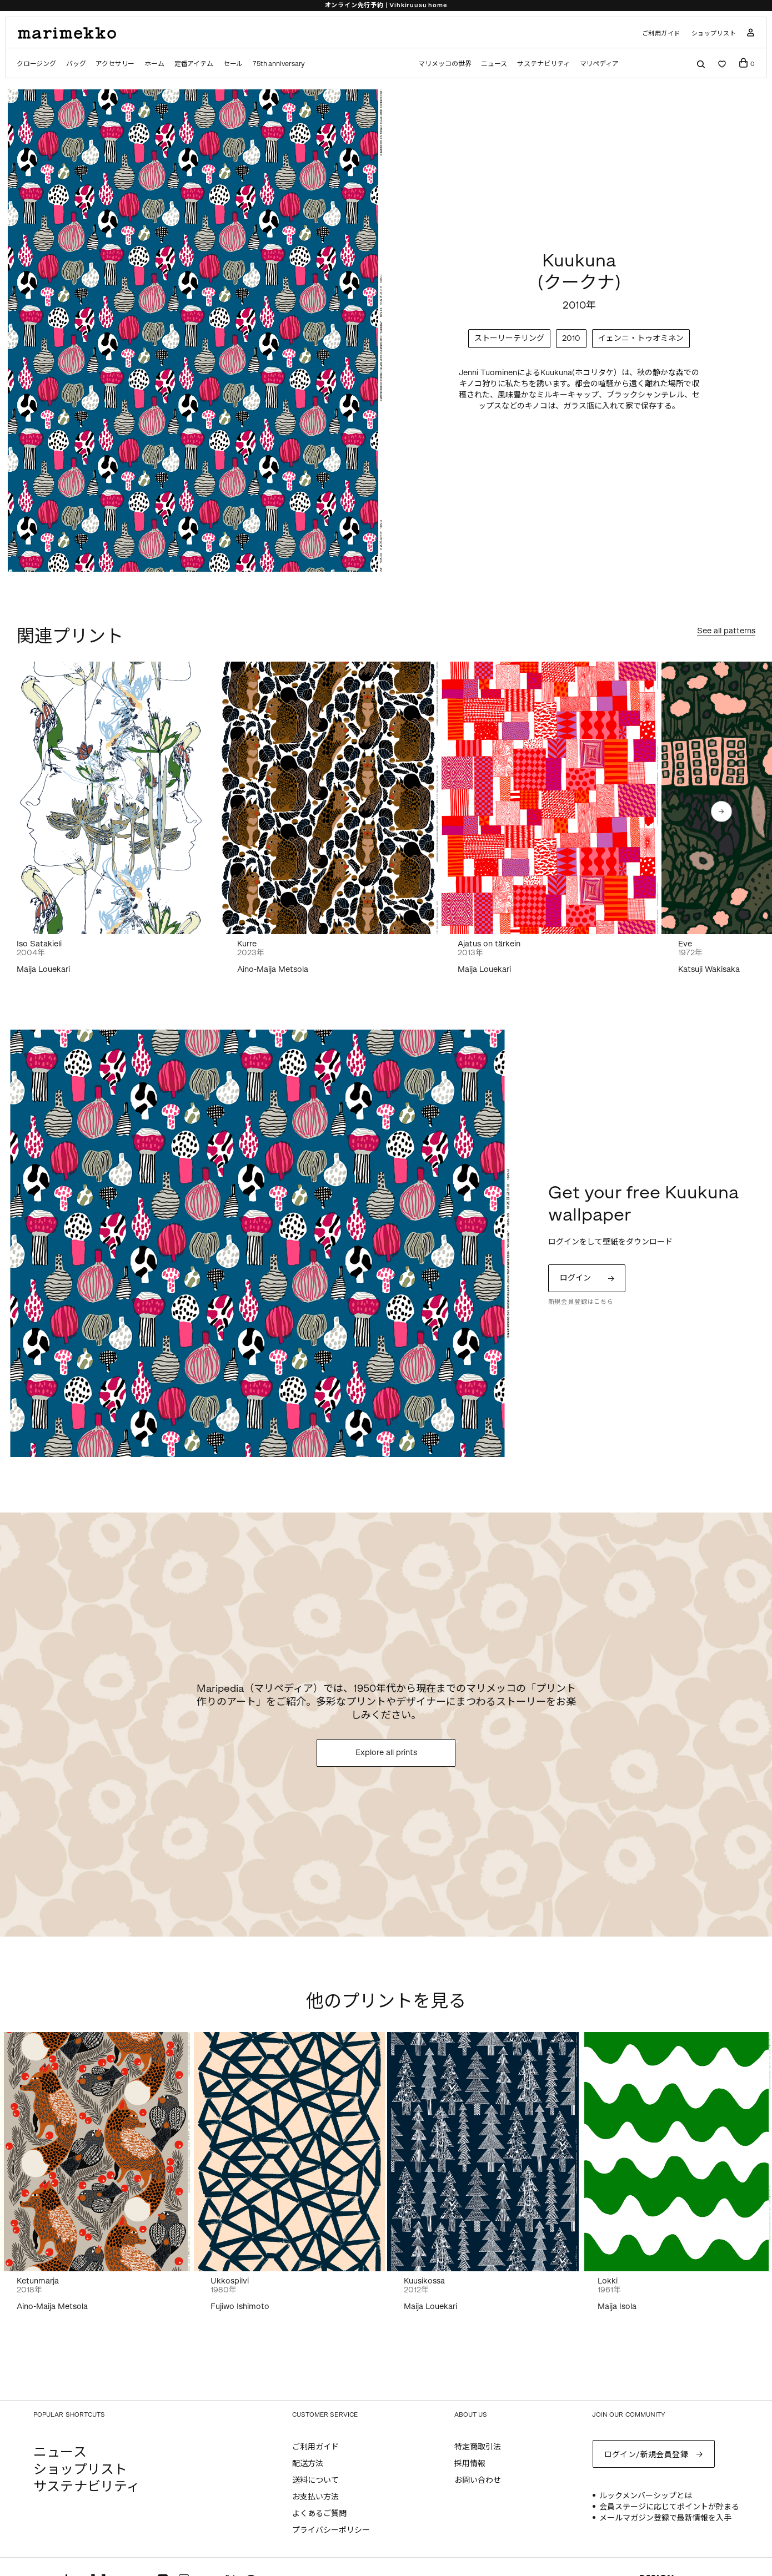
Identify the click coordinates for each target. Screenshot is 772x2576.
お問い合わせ (477, 2480)
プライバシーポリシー (331, 2530)
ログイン (575, 1278)
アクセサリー (115, 64)
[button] (721, 811)
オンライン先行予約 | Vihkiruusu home (386, 5)
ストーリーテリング (509, 338)
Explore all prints (386, 1752)
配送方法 (307, 2463)
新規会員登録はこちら (581, 1301)
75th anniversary (279, 64)
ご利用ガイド (661, 33)
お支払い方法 (315, 2497)
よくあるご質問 (319, 2513)
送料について (315, 2480)
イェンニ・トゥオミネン (641, 338)
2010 (571, 338)
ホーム (154, 64)
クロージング (36, 64)
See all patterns (726, 631)
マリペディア (599, 64)
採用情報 (469, 2463)
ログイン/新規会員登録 (646, 2454)
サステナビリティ (543, 64)
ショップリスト (713, 33)
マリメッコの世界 (444, 64)
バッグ (76, 64)
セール (233, 64)
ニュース (494, 64)
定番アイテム (193, 64)
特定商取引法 (477, 2447)
